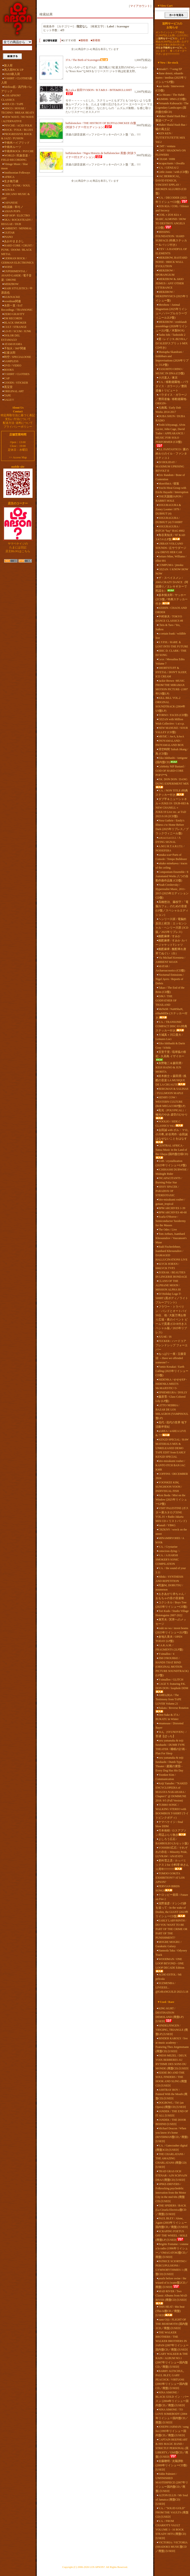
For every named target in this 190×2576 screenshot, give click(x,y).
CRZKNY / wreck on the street (171, 1532)
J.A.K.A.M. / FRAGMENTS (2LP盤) (169, 1647)
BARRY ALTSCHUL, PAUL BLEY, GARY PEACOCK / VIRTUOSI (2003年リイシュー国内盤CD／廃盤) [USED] (172, 2379)
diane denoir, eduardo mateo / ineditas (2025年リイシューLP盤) (171, 78)
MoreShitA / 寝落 (168, 483)
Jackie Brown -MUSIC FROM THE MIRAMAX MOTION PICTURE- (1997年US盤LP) (172, 687)
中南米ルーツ (12, 147)
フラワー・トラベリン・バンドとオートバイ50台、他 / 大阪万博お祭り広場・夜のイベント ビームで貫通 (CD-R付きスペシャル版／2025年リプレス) (172, 1319)
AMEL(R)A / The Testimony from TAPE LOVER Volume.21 (168, 1699)
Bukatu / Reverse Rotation (172, 1709)
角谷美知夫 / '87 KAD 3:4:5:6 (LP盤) (170, 537)
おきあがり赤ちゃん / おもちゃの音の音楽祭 (170, 1596)
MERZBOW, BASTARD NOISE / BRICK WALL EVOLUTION (171, 262)
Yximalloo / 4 (166, 1654)
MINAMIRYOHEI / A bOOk (170, 1540)
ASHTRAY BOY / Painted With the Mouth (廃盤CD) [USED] (171, 2094)
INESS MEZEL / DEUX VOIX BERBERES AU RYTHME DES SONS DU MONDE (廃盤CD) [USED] (172, 2062)
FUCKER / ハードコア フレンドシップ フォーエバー (172, 1345)
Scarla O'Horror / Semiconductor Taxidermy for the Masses (171, 1221)
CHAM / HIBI (166, 159)
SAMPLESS (11, 361)
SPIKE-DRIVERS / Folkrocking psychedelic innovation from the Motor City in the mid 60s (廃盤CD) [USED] (171, 2192)
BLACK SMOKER (15, 322)
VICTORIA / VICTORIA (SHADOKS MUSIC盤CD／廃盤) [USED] (171, 2547)
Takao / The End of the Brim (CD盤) (170, 990)
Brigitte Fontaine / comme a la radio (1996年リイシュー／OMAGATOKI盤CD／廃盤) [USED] (172, 2250)
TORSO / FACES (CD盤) (173, 715)
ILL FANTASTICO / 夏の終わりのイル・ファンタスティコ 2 (172, 454)
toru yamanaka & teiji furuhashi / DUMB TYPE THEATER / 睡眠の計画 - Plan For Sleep (171, 1747)
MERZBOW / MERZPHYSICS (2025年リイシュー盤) (172, 296)
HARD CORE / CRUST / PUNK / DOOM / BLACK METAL (17, 250)
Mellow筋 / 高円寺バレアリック (16, 89)
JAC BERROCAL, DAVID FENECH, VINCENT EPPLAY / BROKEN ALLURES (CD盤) (171, 185)
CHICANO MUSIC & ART (15, 196)
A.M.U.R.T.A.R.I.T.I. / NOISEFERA (170, 848)
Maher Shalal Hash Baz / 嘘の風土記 (171, 127)
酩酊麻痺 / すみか (169, 936)
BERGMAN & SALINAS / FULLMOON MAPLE (172, 1091)
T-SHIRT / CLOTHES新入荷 (16, 80)
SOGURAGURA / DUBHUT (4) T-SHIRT (169, 520)
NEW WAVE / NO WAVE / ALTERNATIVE (17, 119)
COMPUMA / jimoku (170, 565)
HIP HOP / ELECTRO (17, 215)
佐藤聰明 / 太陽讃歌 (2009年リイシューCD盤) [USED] (171, 2465)
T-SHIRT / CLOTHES (16, 374)
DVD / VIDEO (12, 365)
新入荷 (8, 65)
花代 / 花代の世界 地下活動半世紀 (171, 1424)
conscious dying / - (169, 1551)
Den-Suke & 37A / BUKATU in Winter (168, 1717)
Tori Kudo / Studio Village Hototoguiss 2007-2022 (172, 1613)
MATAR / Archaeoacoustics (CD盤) (170, 968)
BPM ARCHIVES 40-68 (172, 1212)
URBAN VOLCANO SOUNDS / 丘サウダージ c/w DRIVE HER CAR (171, 548)
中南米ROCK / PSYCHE (19, 151)
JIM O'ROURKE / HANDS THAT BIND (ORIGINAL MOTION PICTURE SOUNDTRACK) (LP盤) (172, 1666)
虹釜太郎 (9, 352)
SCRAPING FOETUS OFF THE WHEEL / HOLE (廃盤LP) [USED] (171, 2235)
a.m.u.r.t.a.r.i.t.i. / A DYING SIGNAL (168, 840)
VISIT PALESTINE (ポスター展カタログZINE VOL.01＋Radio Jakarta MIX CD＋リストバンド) (172, 1514)
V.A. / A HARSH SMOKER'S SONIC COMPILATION (167, 1560)
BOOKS (9, 369)
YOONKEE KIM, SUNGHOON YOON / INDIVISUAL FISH (169, 1487)
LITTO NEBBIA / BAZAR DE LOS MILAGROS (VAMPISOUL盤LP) (172, 1412)
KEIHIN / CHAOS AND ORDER (171, 610)
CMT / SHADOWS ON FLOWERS (171, 152)
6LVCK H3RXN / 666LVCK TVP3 (167, 1266)
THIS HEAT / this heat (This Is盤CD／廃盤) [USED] (170, 2311)
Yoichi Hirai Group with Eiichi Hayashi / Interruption (172, 490)
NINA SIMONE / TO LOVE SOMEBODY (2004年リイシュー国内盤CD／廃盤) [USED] (172, 2416)
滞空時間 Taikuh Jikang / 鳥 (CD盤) (172, 751)
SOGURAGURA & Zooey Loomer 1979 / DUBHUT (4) (168, 509)
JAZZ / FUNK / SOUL (17, 185)
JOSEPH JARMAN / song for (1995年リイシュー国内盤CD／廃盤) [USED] (172, 2431)
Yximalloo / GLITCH (170, 1679)
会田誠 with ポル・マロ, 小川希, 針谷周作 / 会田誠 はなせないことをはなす (172, 1135)
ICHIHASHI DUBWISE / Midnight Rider (172, 1171)
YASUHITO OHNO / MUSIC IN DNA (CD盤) (170, 371)
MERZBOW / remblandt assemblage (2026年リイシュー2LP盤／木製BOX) (171, 326)
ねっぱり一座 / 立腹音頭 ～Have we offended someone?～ (171, 1358)
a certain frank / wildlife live (171, 636)
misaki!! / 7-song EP (170, 69)
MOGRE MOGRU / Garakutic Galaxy (168, 1944)
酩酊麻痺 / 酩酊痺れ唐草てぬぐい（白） (171, 951)
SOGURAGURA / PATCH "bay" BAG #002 (170, 528)
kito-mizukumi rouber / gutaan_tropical (170, 1201)
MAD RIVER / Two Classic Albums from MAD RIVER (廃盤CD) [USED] (171, 2297)
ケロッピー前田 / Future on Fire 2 (172, 1897)
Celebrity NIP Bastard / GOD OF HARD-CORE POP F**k (170, 771)
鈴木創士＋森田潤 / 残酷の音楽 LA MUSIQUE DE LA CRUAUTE (171, 1080)
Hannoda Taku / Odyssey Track (171, 1952)
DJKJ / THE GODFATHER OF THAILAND (166, 1000)
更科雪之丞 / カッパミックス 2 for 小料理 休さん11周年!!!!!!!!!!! (172, 1865)
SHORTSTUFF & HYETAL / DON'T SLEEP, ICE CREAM (171, 672)
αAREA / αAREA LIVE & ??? (171, 1433)
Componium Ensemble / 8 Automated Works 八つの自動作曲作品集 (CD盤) (172, 876)
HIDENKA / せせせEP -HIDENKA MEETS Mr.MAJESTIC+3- (171, 1384)
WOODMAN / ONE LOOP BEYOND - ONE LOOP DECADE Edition (170, 1964)
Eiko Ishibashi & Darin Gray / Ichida (170, 1045)
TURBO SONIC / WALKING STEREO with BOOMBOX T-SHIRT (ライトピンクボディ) (172, 1811)
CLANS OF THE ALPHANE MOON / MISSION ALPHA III (168, 1285)
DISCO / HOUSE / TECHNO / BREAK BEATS (17, 110)
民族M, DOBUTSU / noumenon (169, 1587)
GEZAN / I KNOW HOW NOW (172, 571)
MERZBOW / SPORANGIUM (165, 272)
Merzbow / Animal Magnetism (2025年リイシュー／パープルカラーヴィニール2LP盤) (171, 311)
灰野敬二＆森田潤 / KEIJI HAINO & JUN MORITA (169, 1067)
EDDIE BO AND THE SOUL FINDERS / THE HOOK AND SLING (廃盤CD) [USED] (171, 2079)
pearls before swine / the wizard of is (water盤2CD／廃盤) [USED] (172, 2283)
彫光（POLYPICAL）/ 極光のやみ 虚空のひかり (172, 1114)
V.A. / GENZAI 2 (168, 167)
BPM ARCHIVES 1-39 (171, 1208)
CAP (7, 378)
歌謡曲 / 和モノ (13, 207)
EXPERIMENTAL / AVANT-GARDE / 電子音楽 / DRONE (16, 275)
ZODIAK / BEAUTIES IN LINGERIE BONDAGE (171, 1274)
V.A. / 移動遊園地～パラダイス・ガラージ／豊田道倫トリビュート (172, 386)
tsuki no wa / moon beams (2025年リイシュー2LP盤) (172, 1630)
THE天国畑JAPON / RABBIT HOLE (169, 498)
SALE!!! (9, 399)
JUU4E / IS (164, 1336)
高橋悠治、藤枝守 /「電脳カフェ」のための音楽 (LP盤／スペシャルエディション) (172, 908)
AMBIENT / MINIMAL (18, 228)
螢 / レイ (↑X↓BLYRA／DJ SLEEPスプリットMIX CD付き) (172, 343)
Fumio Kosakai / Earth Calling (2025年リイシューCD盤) (172, 1371)
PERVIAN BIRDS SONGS (168, 1888)
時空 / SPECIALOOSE (17, 357)
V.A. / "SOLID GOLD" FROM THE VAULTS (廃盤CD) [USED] (172, 2512)
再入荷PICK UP (14, 69)
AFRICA (9, 177)
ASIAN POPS (12, 211)
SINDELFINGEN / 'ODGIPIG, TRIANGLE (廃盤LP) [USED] (172, 2030)
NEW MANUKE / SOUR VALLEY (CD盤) (172, 730)
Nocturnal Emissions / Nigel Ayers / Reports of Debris (170, 979)
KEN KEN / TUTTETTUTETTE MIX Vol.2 (170, 138)
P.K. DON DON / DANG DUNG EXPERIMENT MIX (172, 783)
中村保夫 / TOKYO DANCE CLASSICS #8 (169, 618)
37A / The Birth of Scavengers (87, 60)
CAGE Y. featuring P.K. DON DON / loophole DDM (172, 1687)
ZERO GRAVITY (14, 314)
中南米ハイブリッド (17, 142)
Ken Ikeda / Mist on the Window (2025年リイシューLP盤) (171, 1500)
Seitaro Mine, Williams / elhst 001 (171, 558)
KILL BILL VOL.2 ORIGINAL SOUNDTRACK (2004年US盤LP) (170, 704)
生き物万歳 (11, 181)
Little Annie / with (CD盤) (173, 172)
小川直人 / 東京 (168, 377)
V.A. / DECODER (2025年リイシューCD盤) (172, 200)
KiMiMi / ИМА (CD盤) (172, 99)
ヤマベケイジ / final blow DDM (169, 1824)
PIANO (8, 237)
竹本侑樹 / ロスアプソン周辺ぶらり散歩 (171, 1832)
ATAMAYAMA (13, 344)
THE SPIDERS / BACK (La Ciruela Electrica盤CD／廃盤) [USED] (171, 2210)
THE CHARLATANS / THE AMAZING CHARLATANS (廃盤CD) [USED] (171, 2160)
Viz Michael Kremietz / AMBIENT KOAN (170, 960)
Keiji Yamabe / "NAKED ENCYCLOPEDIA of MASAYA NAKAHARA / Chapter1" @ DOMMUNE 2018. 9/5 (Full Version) (171, 1792)
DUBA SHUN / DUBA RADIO (170, 418)
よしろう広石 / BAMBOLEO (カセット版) (172, 1841)
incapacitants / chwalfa (171, 163)
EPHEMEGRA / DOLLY (172, 1392)
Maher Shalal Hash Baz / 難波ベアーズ (171, 118)
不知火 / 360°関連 (15, 348)
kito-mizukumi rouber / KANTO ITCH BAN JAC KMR (170, 1465)
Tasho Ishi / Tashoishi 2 (171, 334)
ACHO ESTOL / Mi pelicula (168, 1977)
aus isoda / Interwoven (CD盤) (170, 88)
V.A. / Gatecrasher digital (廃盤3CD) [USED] (171, 2147)
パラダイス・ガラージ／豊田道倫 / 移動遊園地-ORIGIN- (171, 399)
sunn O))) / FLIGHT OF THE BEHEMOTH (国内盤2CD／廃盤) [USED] (172, 2324)
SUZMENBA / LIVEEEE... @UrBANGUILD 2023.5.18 (172, 1987)
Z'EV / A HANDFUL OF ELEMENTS (171, 251)
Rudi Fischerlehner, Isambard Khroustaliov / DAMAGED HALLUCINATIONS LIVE (171, 1253)
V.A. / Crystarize (167, 1546)
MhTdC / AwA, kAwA (171, 736)
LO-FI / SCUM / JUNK (17, 331)
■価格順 (83, 40)
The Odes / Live (167, 1229)
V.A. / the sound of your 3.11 (171, 1570)
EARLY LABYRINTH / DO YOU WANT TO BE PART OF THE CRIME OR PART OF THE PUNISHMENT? (171, 1929)
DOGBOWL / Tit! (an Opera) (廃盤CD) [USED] (171, 2105)
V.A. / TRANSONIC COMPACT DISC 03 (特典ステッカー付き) (171, 1026)
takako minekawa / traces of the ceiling (171, 865)
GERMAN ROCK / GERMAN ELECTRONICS (17, 260)
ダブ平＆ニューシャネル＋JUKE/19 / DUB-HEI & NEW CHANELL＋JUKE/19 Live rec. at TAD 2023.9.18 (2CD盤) (172, 807)
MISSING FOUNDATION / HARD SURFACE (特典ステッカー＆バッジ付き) (171, 238)
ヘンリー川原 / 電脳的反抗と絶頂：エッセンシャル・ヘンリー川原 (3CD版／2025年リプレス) (172, 925)
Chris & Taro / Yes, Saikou (168, 627)
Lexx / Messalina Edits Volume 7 (170, 661)
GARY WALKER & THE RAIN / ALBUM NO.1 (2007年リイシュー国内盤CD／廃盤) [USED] (172, 2360)
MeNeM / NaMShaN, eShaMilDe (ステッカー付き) (171, 1013)
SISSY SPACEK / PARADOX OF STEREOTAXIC (167, 1191)
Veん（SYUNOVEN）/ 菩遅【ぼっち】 (171, 1734)
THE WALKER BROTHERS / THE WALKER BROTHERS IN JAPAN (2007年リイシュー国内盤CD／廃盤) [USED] (172, 2341)
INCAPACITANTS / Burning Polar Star (169, 1180)
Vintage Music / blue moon (14, 166)
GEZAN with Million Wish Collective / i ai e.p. (170, 721)
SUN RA (9, 189)
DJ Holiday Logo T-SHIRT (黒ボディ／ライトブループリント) (172, 1298)
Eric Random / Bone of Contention (170, 477)
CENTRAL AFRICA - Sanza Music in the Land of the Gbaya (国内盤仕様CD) (172, 1151)
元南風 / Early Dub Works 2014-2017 (168, 410)
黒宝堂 (8, 387)
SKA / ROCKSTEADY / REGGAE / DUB (16, 222)
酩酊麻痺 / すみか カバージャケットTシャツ (171, 942)
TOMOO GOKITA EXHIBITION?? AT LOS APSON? (170, 1878)
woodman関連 (12, 301)
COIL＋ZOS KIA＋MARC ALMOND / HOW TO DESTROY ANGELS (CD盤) (171, 221)
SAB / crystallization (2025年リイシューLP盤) (171, 1163)
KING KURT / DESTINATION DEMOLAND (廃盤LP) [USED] (170, 2015)
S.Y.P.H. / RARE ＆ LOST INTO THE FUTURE (172, 644)
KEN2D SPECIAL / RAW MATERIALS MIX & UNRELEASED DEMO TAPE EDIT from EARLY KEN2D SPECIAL (172, 1448)
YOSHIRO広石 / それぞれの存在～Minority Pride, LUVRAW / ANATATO (172, 1852)
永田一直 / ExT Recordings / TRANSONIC (17, 307)
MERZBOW (11, 284)
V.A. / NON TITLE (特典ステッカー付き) (172, 792)
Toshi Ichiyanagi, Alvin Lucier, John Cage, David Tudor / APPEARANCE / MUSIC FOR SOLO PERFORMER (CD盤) (170, 435)
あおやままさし (14, 241)
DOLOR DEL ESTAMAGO (10, 337)
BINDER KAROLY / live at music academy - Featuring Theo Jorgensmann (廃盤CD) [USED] (172, 2045)
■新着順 (95, 40)
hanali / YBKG (167, 1525)
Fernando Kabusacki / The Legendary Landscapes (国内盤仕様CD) (172, 108)
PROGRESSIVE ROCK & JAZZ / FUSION (16, 136)
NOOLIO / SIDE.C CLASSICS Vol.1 (169, 1123)
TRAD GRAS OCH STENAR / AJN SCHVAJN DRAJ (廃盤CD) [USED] (171, 2175)
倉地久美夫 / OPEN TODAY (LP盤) (169, 1639)
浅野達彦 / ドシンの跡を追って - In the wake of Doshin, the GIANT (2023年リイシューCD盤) (172, 1910)
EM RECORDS (13, 318)
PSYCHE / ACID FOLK (18, 125)
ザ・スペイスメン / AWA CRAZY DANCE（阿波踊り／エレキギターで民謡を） (172, 584)
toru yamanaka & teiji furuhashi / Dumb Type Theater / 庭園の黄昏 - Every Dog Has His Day (169, 1764)
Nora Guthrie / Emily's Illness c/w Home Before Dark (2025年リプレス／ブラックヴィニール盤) (172, 827)
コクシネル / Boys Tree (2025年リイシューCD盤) (171, 1604)
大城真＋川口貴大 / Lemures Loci (169, 1037)
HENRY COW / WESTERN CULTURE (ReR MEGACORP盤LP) (170, 1102)
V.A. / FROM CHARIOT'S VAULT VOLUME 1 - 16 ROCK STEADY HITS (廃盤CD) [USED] (171, 2529)
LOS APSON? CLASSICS (11, 97)
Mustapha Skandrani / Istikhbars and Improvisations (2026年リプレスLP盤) (172, 358)
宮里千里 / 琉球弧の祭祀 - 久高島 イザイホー (171, 1055)
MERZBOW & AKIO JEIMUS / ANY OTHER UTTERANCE (170, 283)
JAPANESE (11, 202)
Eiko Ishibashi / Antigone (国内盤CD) (171, 760)
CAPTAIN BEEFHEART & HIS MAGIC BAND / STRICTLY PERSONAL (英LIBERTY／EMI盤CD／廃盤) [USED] (172, 2448)
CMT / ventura (166, 146)
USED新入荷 (12, 74)
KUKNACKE (12, 297)
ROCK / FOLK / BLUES (18, 129)
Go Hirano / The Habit (171, 94)
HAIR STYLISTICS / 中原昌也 (17, 290)
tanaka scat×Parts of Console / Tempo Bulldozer (171, 857)
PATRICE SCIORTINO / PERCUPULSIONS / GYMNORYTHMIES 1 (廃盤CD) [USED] (171, 2268)
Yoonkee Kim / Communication (166, 1777)
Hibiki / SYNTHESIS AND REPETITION (169, 1579)
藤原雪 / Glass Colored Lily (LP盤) (170, 1399)
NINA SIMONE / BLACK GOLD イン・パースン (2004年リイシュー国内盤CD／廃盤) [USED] (172, 2399)
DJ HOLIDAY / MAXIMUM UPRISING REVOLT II (170, 466)
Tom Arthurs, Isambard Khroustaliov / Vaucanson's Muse (171, 1238)
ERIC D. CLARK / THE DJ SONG (171, 653)
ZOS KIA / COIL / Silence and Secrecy (172, 208)
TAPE (7, 395)
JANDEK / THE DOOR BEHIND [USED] (171, 2122)
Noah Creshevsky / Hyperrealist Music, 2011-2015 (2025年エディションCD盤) (172, 891)
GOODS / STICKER (16, 382)
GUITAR (9, 232)
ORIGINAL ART (14, 391)
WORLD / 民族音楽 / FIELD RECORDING (15, 157)
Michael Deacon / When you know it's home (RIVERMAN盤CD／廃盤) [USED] (172, 2135)
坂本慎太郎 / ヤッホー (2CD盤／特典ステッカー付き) (172, 599)
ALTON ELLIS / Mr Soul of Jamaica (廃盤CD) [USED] (172, 2500)
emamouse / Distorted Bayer (169, 1725)
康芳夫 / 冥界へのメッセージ (171, 1622)
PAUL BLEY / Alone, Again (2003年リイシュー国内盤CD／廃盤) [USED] (172, 2223)
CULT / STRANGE (15, 327)
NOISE (8, 267)
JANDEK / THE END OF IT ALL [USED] (172, 2113)
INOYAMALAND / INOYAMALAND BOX (170, 743)
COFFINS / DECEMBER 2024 (172, 1476)
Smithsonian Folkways (17, 172)
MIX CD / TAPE (13, 104)
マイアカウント (140, 6)
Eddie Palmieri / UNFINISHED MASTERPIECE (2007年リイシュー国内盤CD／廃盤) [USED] (172, 2482)
